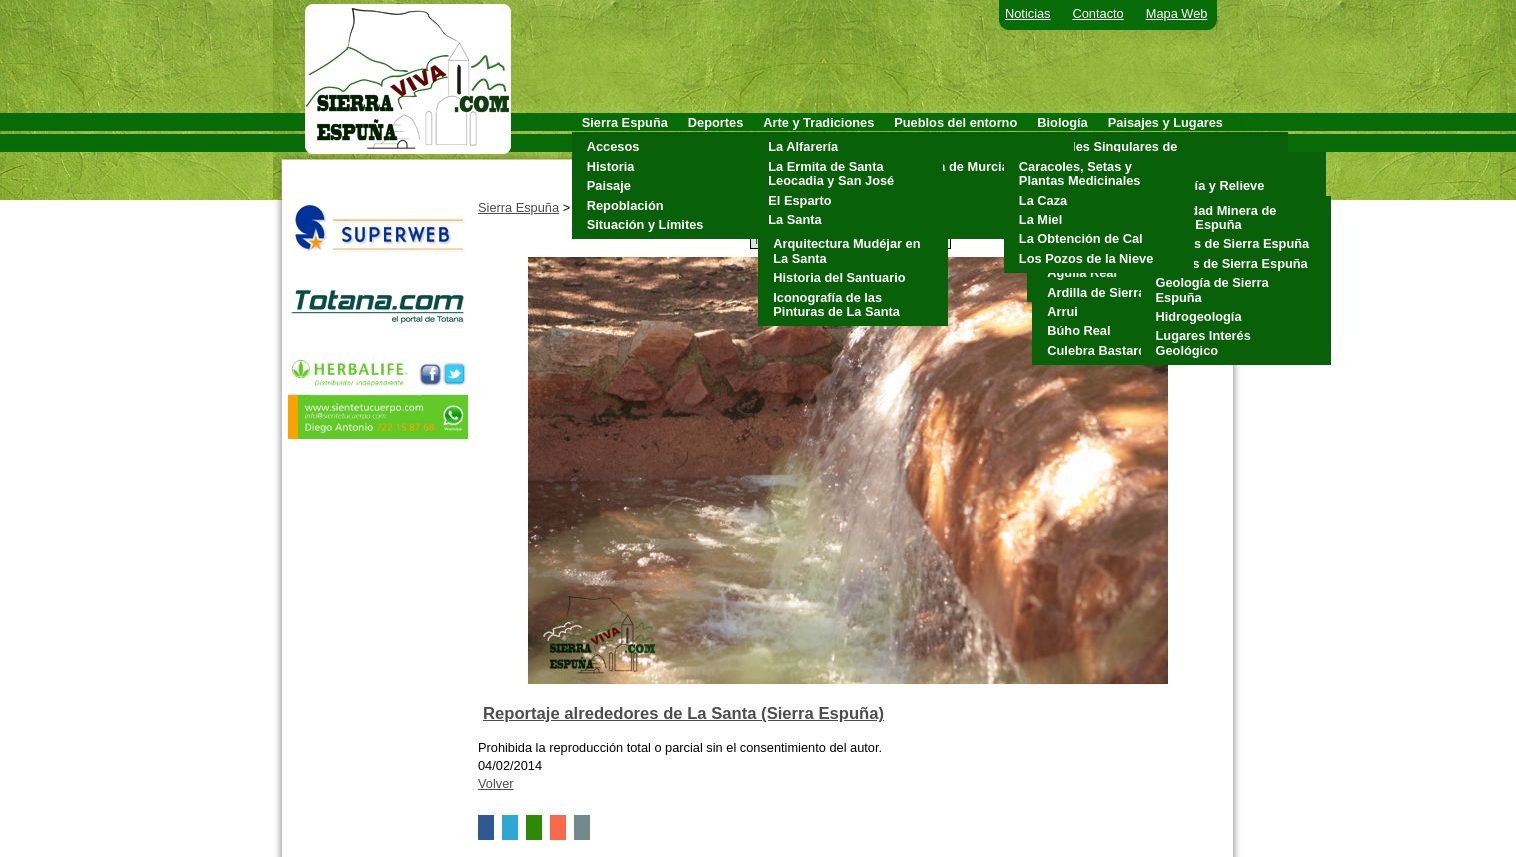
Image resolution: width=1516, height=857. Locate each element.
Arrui (1062, 311)
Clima (1168, 166)
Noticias (1028, 13)
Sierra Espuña (518, 207)
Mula (913, 185)
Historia (611, 166)
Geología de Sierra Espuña (1212, 289)
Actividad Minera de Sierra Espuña (1216, 217)
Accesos (613, 146)
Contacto (1098, 13)
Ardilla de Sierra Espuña (1121, 292)
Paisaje (609, 185)
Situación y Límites (645, 224)
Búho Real (1078, 330)
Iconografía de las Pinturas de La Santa (836, 304)
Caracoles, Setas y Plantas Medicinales (1080, 173)
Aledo (917, 146)
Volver (496, 783)
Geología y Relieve (1208, 185)
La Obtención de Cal (1081, 238)
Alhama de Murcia (954, 166)
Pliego (918, 205)
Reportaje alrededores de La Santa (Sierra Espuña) (683, 713)
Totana (919, 224)
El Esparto (799, 200)
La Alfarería (803, 146)
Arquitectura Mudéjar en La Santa (846, 250)
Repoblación (625, 205)
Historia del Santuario (839, 277)
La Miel (1040, 219)
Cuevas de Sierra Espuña (1233, 243)
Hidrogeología (1199, 316)
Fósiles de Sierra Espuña (1232, 263)
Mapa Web (1177, 13)
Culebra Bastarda (1100, 350)
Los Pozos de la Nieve (1086, 258)
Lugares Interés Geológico (1203, 342)
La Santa (794, 219)
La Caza (1043, 200)
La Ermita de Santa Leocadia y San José (831, 173)
